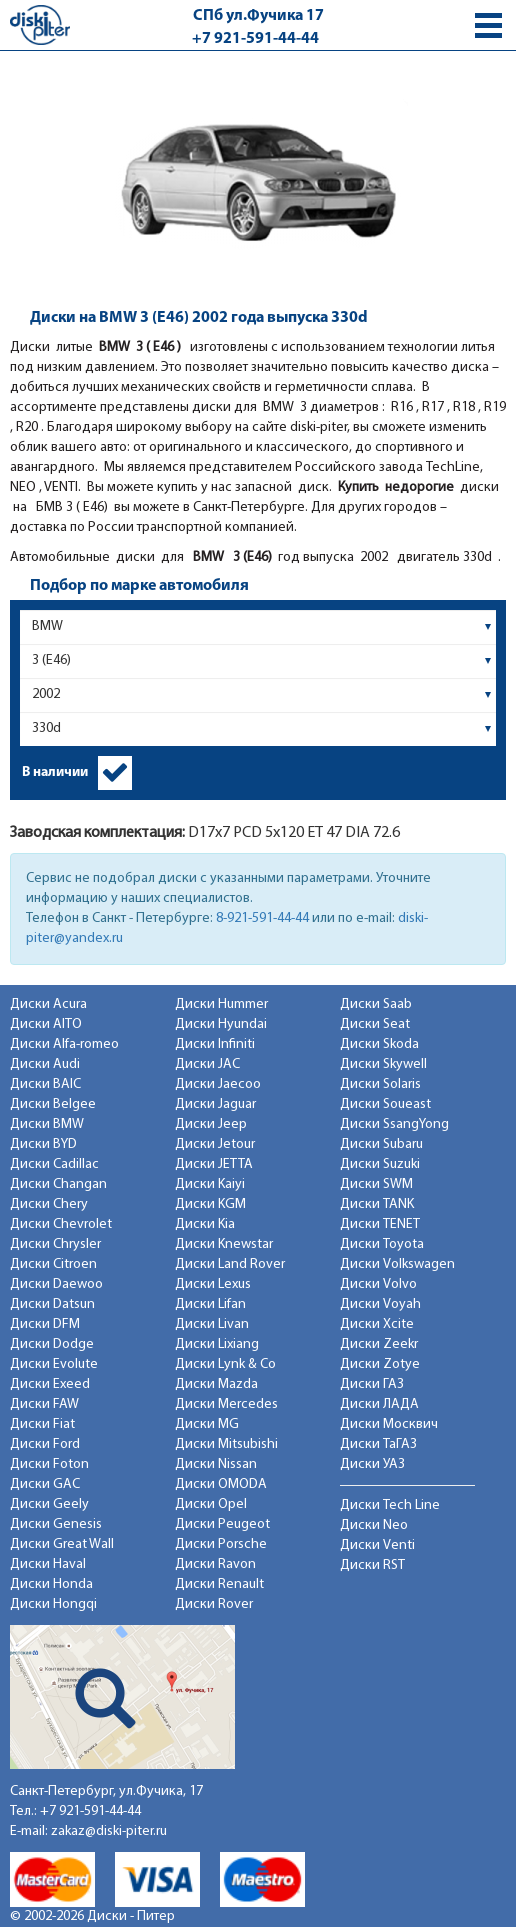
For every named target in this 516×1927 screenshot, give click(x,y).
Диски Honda (51, 1584)
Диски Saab (376, 1004)
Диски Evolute (54, 1364)
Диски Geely (49, 1504)
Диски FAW (44, 1404)
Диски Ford (45, 1444)
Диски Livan (212, 1324)
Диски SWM (376, 1184)
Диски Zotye (380, 1364)
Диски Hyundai (221, 1024)
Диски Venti (377, 1545)
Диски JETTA (214, 1164)
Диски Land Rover (230, 1264)
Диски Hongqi (53, 1604)
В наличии (55, 772)
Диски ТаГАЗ (378, 1444)
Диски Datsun (52, 1304)
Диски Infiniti (215, 1044)
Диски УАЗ (372, 1464)
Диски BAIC (45, 1084)
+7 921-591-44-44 (255, 39)
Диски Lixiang (217, 1344)
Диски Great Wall (62, 1544)
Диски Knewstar (224, 1244)
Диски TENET (380, 1224)
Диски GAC (45, 1484)
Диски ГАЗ (372, 1384)
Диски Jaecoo (218, 1084)
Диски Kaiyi (210, 1184)
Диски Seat (375, 1024)
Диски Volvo (378, 1284)
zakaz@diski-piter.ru (109, 1831)
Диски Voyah (380, 1304)
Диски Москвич (389, 1424)
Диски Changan (58, 1184)
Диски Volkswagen (397, 1264)
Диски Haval (48, 1564)
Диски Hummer (221, 1004)
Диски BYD (43, 1144)
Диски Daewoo (56, 1284)
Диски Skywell (383, 1064)
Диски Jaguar (215, 1104)
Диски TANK (377, 1204)
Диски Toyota (382, 1244)
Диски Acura (48, 1004)
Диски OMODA (221, 1484)
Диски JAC (207, 1064)
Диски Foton (49, 1464)
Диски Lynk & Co (225, 1364)
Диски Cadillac (54, 1164)
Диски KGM (210, 1204)
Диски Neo (374, 1525)
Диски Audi (45, 1064)
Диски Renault (219, 1584)
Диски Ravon (215, 1564)
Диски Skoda (379, 1044)
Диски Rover (214, 1604)
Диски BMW (47, 1124)
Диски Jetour (215, 1144)
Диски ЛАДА (379, 1404)
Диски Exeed (50, 1384)
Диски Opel (211, 1504)
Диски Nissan (216, 1464)
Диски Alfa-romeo (64, 1044)
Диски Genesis (56, 1524)
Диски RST (372, 1565)
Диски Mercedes (226, 1404)
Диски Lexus (213, 1284)
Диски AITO (46, 1024)
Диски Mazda (216, 1384)
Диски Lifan (210, 1304)
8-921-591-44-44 (262, 918)
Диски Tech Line (390, 1505)
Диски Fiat (42, 1424)
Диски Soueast (385, 1104)
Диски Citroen (53, 1264)
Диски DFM (45, 1324)
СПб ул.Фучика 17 (258, 16)
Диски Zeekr (379, 1344)
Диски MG (207, 1424)
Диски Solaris (380, 1084)
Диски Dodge (52, 1344)
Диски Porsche (221, 1544)
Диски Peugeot (222, 1524)
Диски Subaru (381, 1144)
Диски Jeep (211, 1124)
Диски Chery (49, 1204)
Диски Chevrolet (61, 1224)
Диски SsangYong (394, 1124)
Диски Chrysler (55, 1244)
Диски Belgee (53, 1104)
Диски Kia (205, 1224)
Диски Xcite (377, 1324)
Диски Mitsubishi (226, 1444)
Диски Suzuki (380, 1164)
